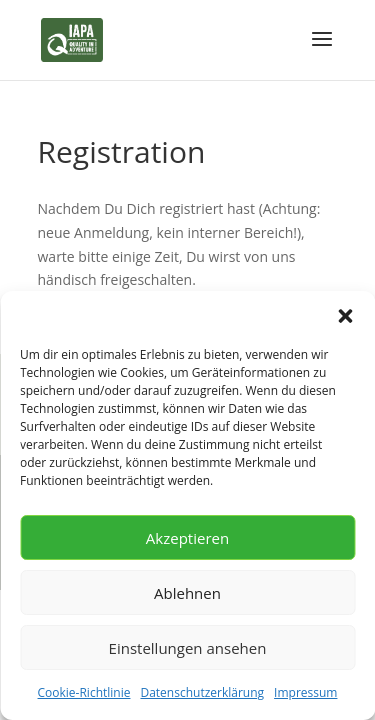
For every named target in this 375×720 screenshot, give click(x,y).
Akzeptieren (187, 538)
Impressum (305, 692)
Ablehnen (187, 593)
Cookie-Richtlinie (84, 692)
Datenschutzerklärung (202, 692)
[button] (345, 316)
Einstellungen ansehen (188, 648)
